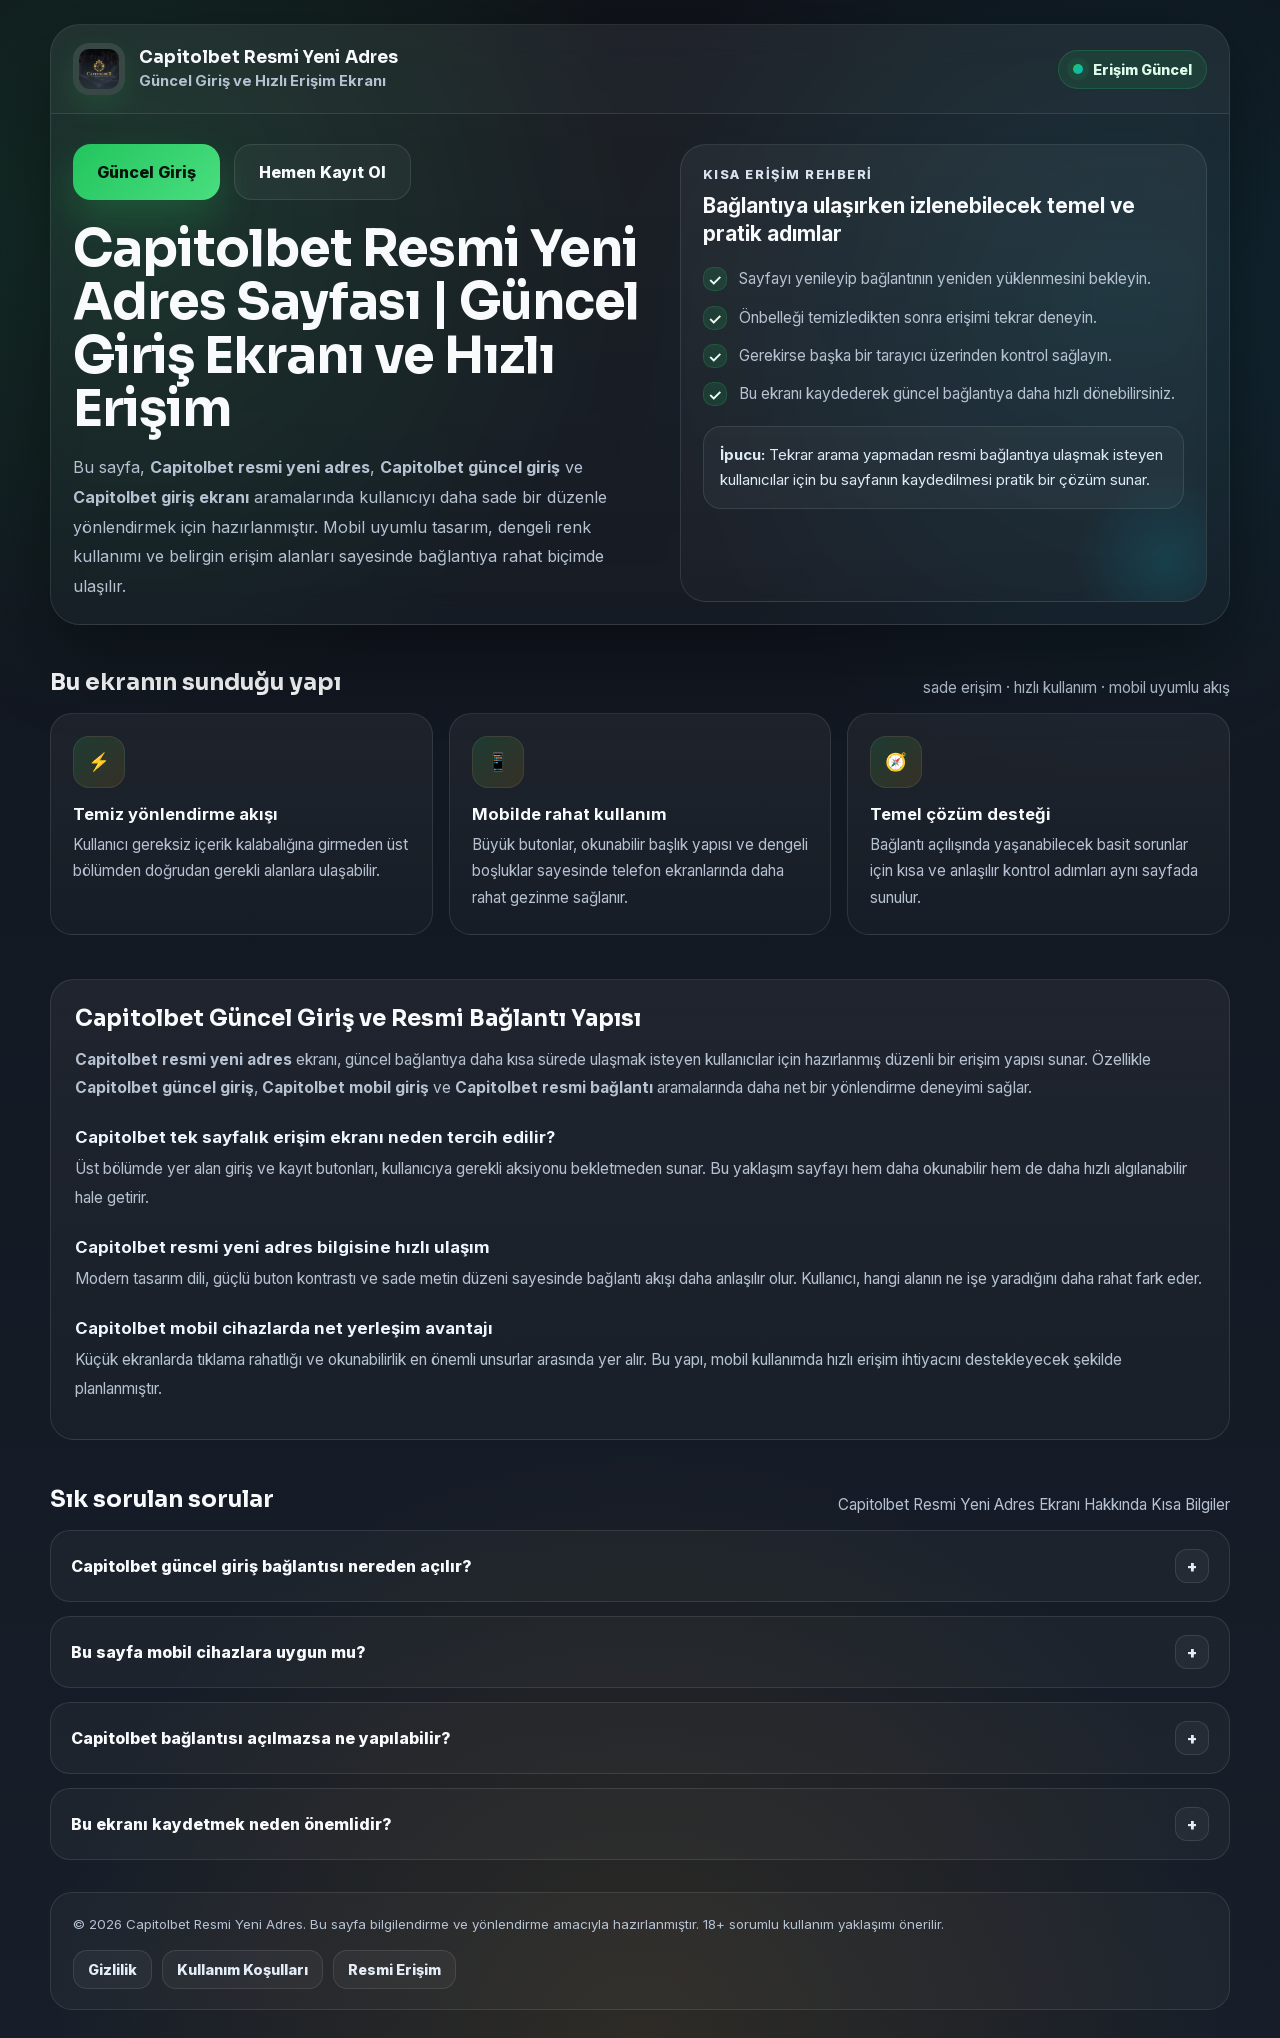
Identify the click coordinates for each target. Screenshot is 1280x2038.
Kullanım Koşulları (242, 1969)
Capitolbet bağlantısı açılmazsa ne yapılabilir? (640, 1738)
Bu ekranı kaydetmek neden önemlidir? (640, 1824)
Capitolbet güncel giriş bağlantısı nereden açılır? (640, 1566)
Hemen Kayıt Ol (322, 172)
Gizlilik (112, 1969)
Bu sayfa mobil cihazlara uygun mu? (640, 1652)
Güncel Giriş (146, 172)
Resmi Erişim (394, 1969)
